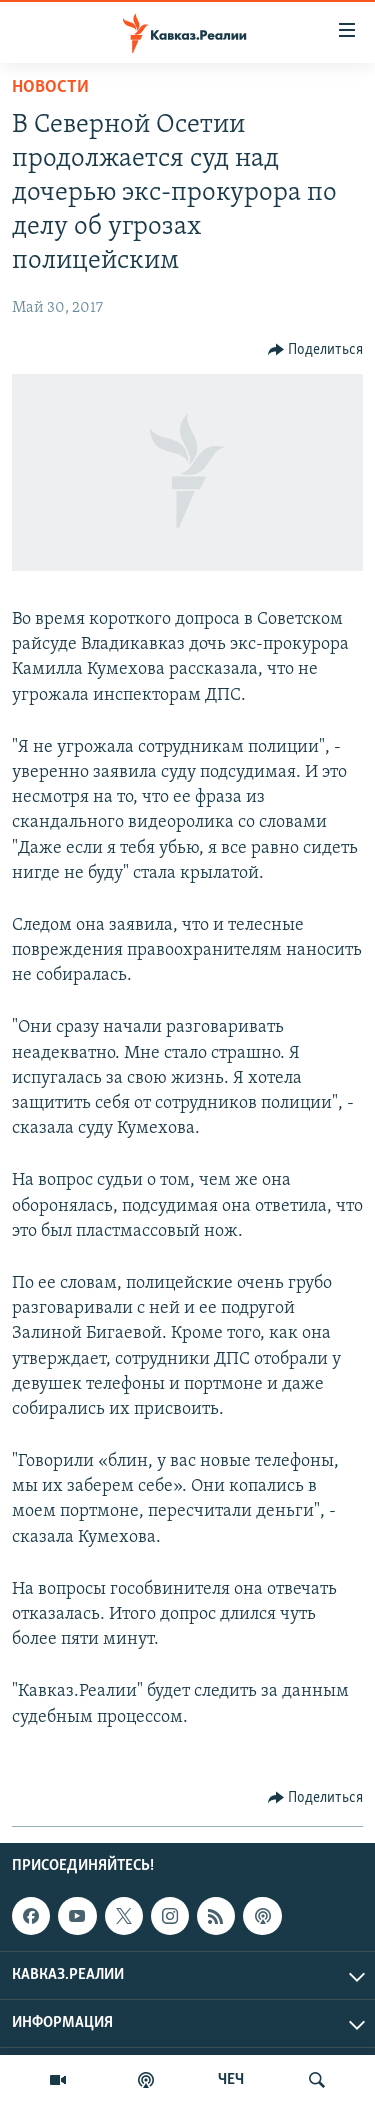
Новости (50, 87)
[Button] (316, 350)
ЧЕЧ (231, 2080)
